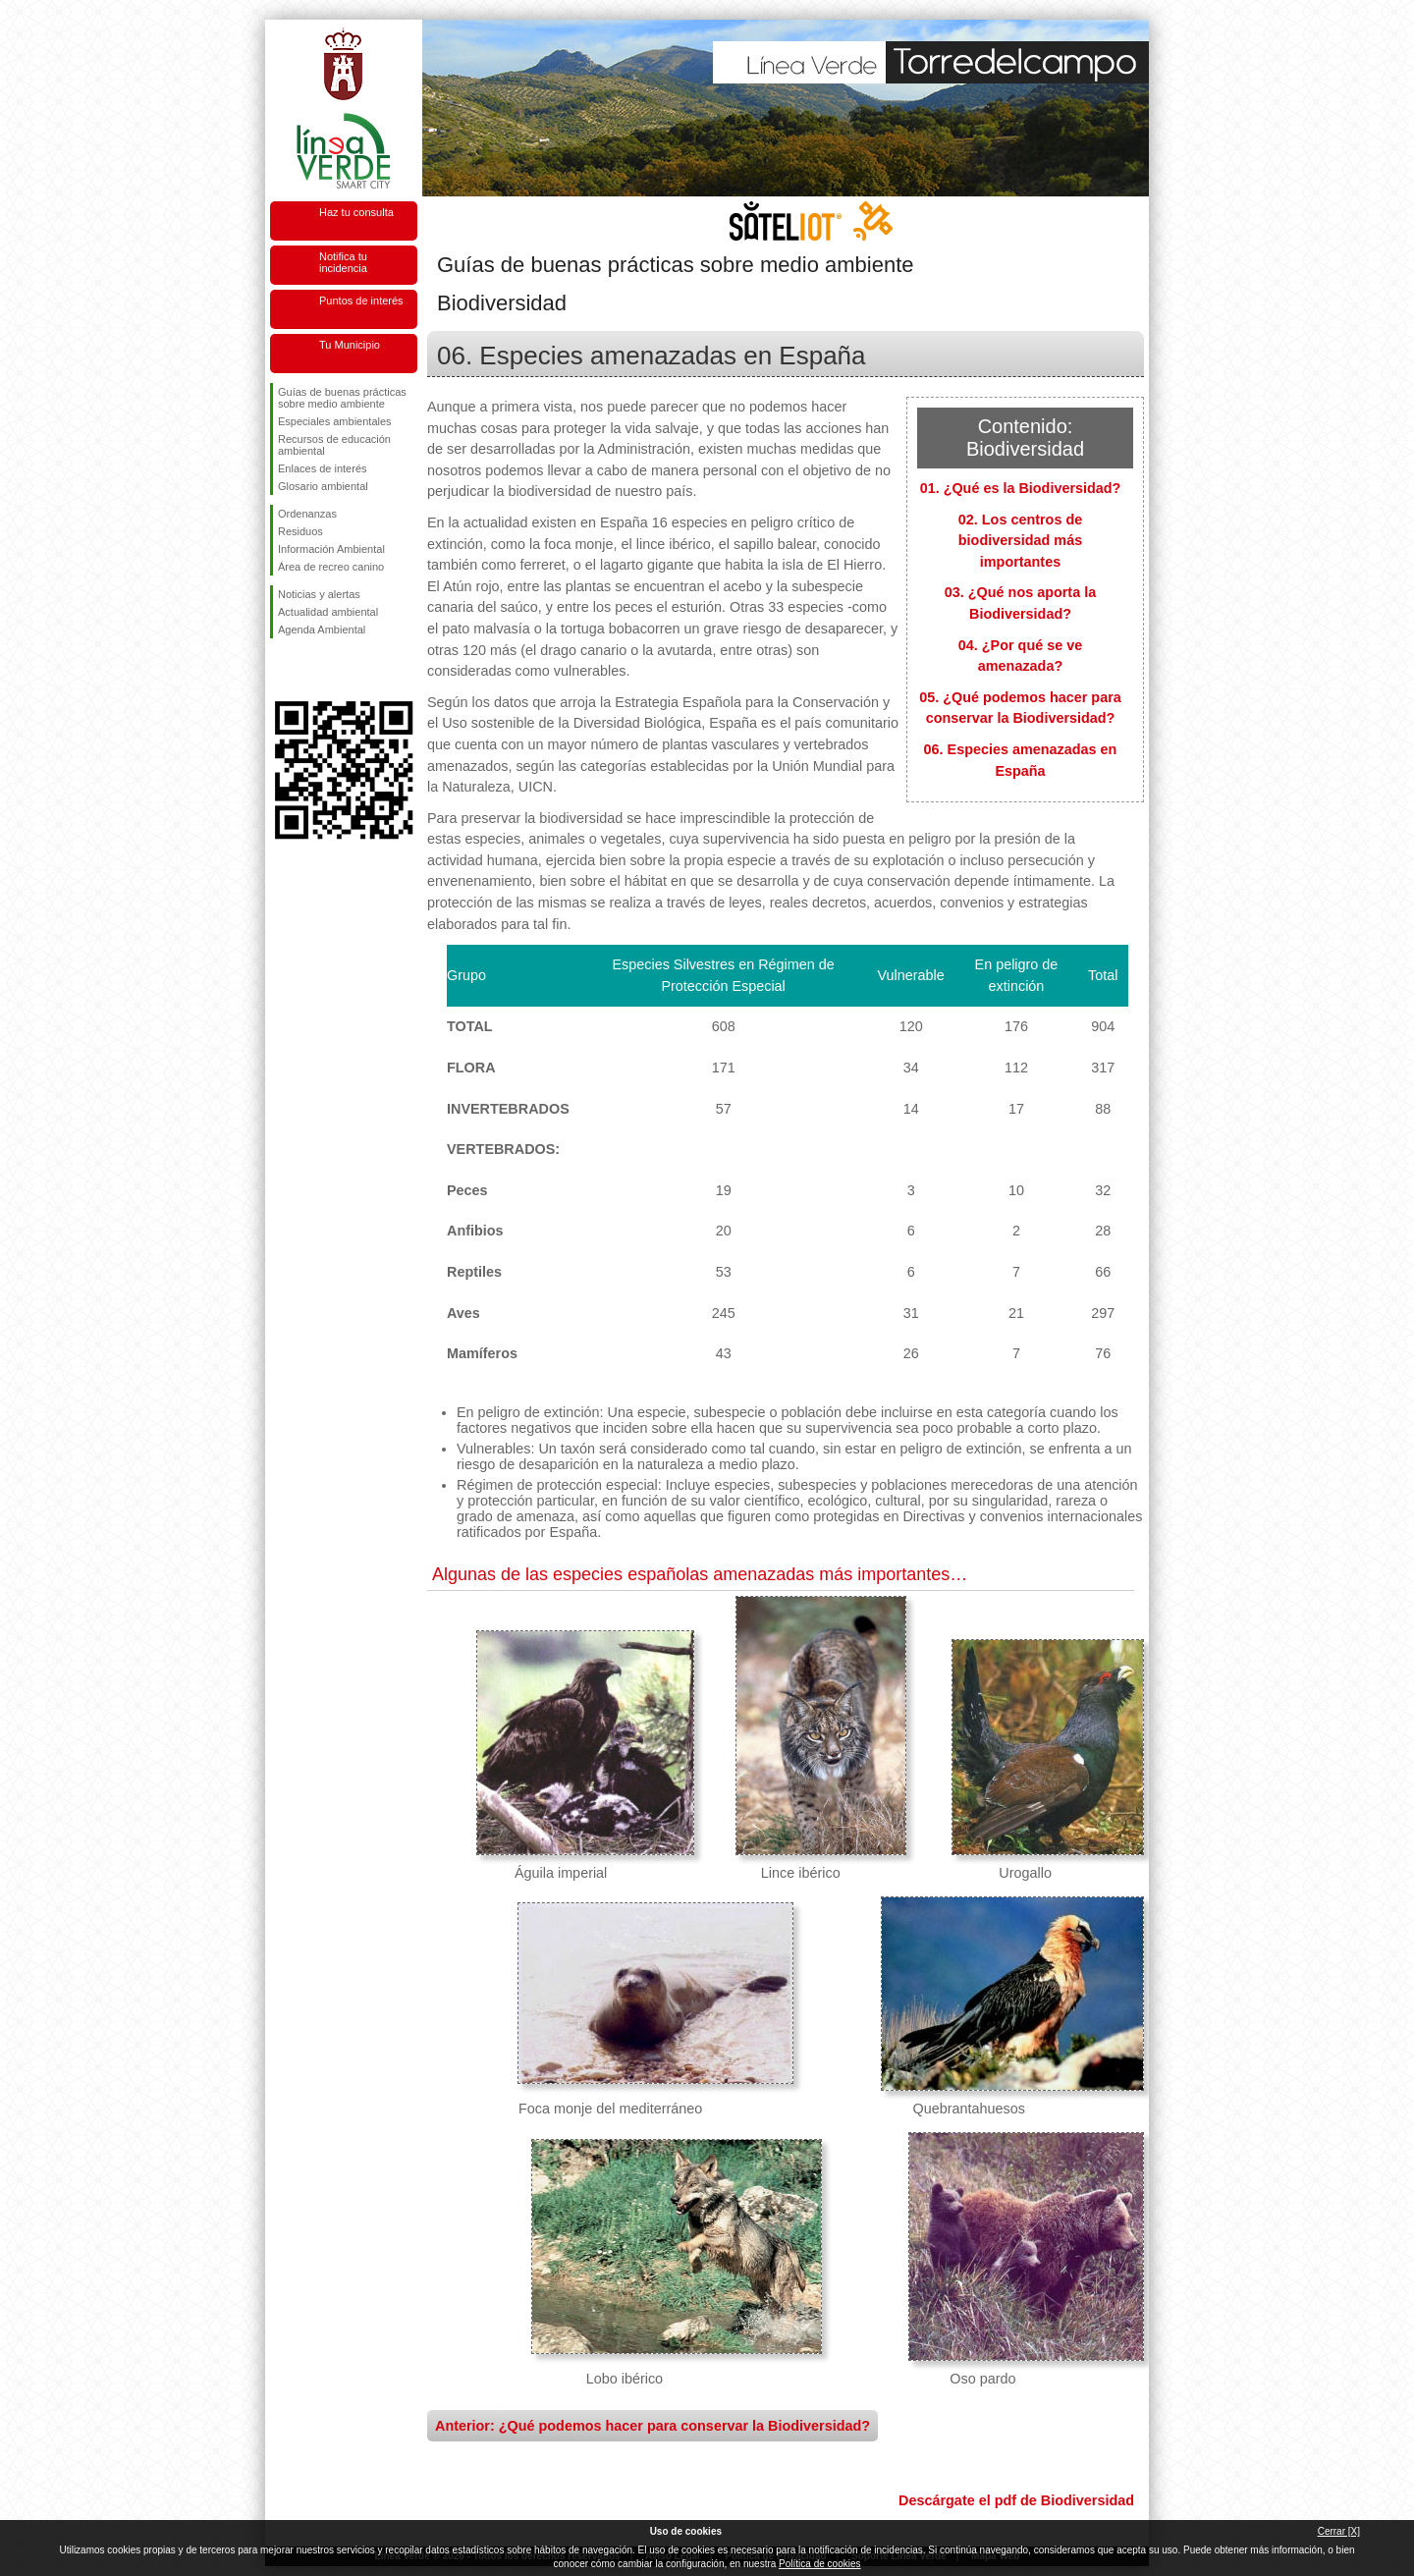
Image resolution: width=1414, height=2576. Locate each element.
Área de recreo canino (331, 567)
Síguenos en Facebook (282, 670)
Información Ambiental (331, 549)
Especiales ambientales (335, 421)
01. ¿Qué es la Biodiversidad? (1020, 488)
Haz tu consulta (356, 212)
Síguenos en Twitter (314, 670)
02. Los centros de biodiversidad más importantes (1020, 541)
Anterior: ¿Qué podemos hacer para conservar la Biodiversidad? (652, 2426)
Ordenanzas (307, 514)
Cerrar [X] (1339, 2531)
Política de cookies (819, 2563)
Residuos (300, 531)
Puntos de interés (361, 300)
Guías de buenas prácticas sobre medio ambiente (342, 398)
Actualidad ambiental (328, 612)
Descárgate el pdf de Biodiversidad (1016, 2500)
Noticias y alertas (319, 594)
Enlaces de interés (322, 468)
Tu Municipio (349, 345)
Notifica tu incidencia (343, 262)
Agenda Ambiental (321, 629)
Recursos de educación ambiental (334, 445)
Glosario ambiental (323, 486)
